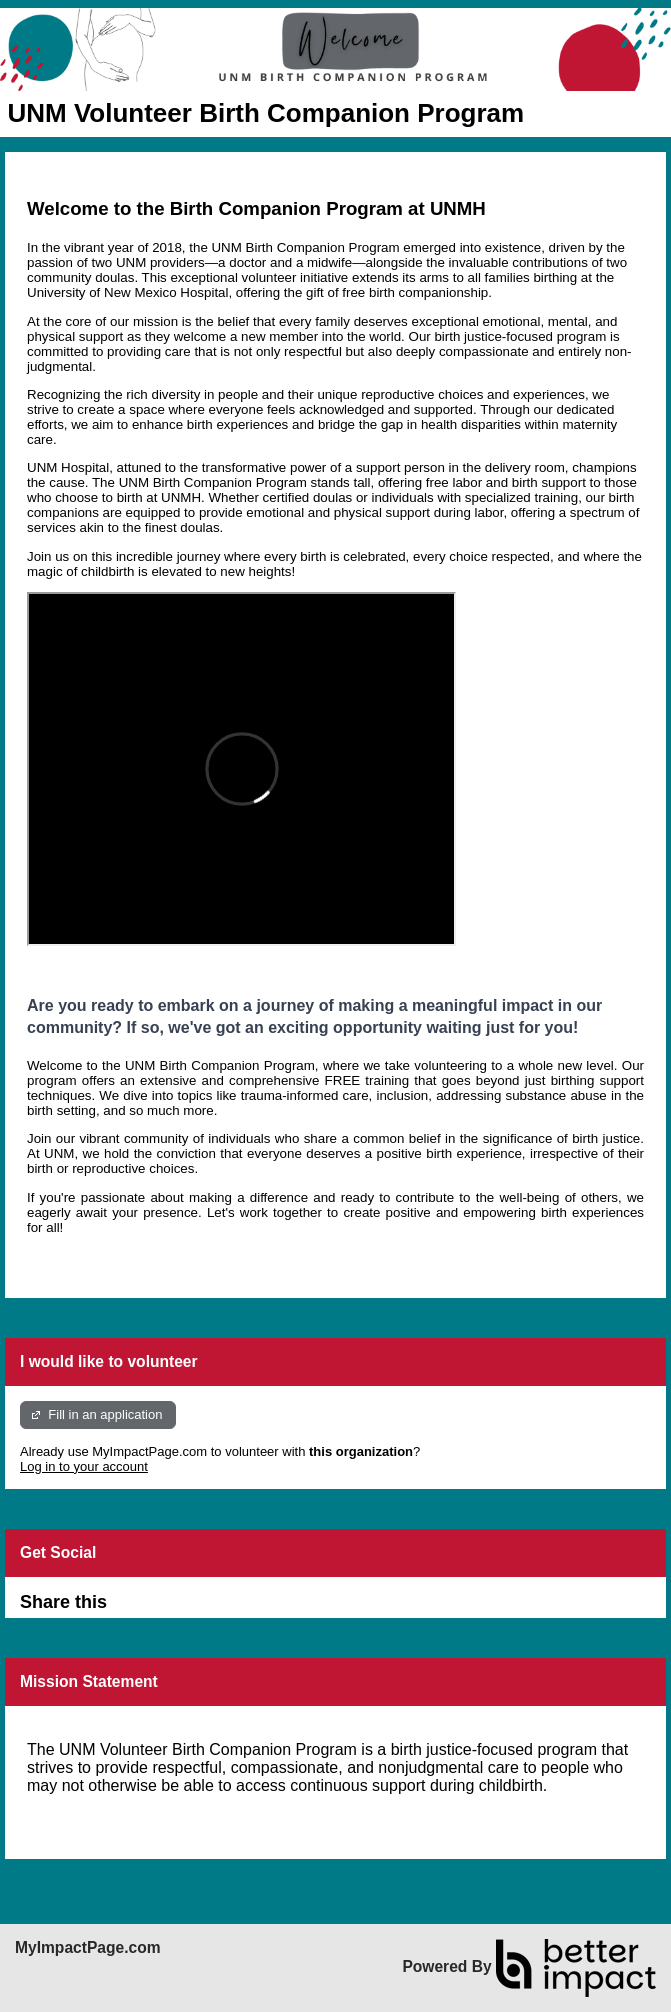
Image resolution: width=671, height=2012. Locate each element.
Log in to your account (84, 1466)
